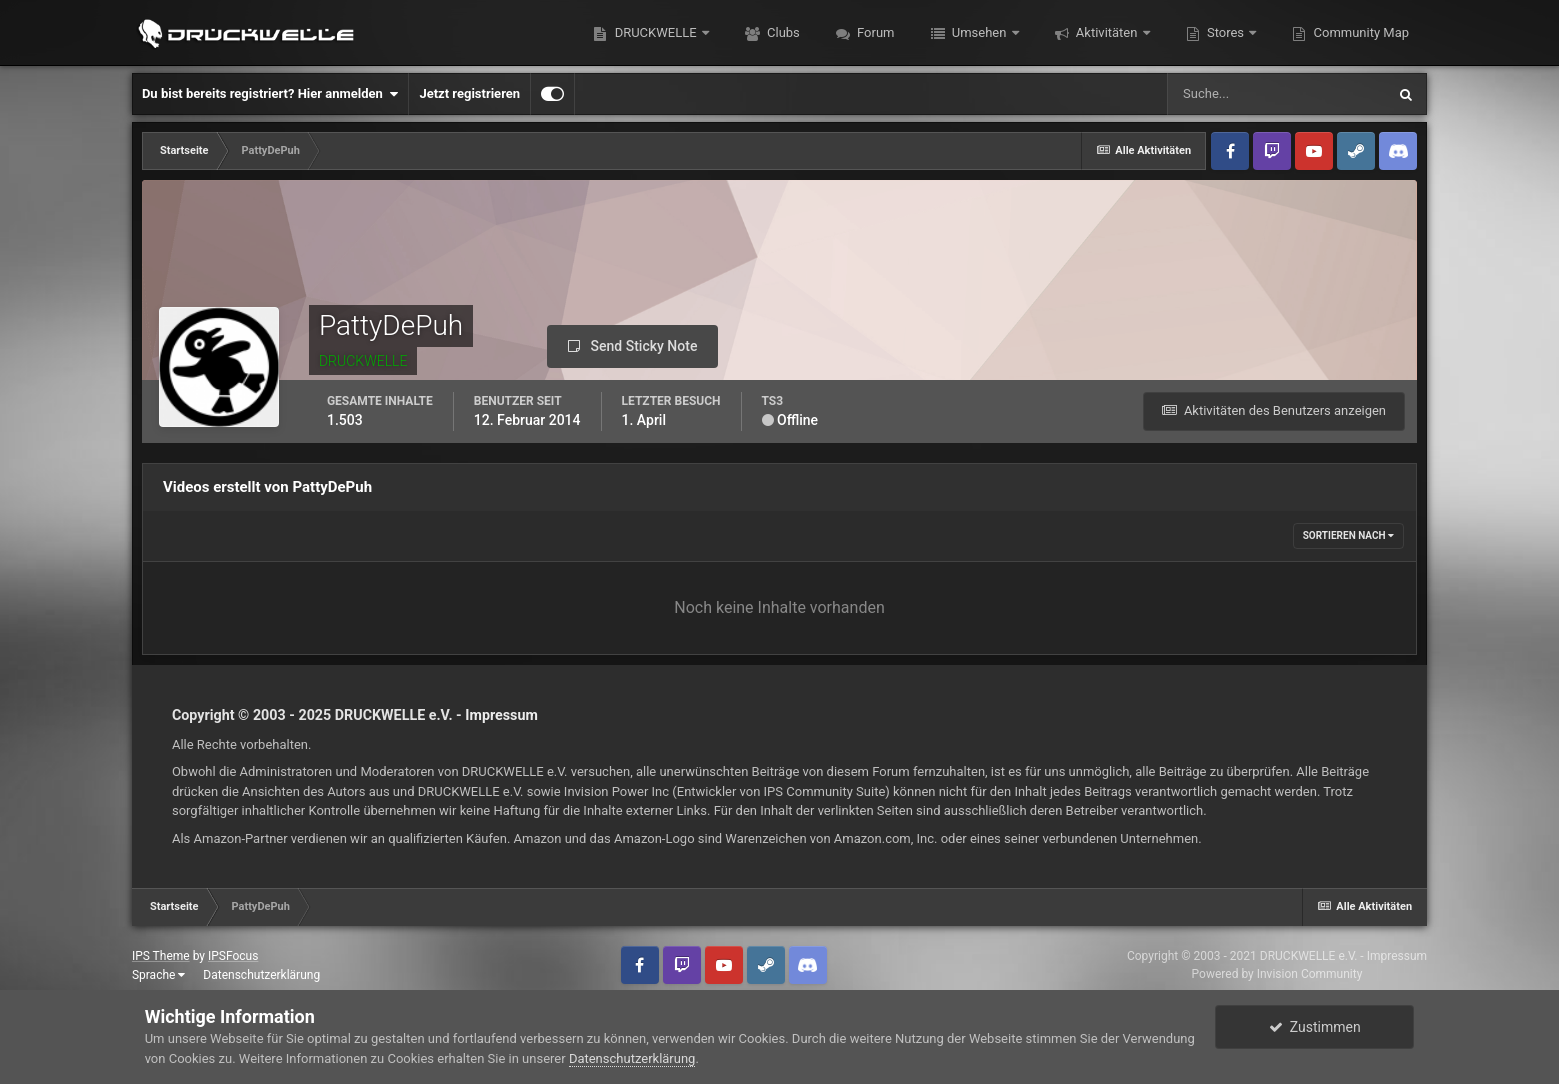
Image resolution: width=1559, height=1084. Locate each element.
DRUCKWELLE (655, 32)
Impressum (501, 715)
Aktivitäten (1107, 32)
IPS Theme (161, 956)
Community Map (1359, 32)
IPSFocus (233, 956)
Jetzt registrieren (469, 93)
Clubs (782, 32)
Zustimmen (1315, 1027)
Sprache (158, 975)
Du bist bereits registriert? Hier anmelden (270, 94)
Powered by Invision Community (1277, 974)
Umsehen (979, 32)
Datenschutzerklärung (261, 975)
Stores (1226, 32)
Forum (874, 32)
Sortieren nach (1348, 535)
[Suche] (1276, 94)
